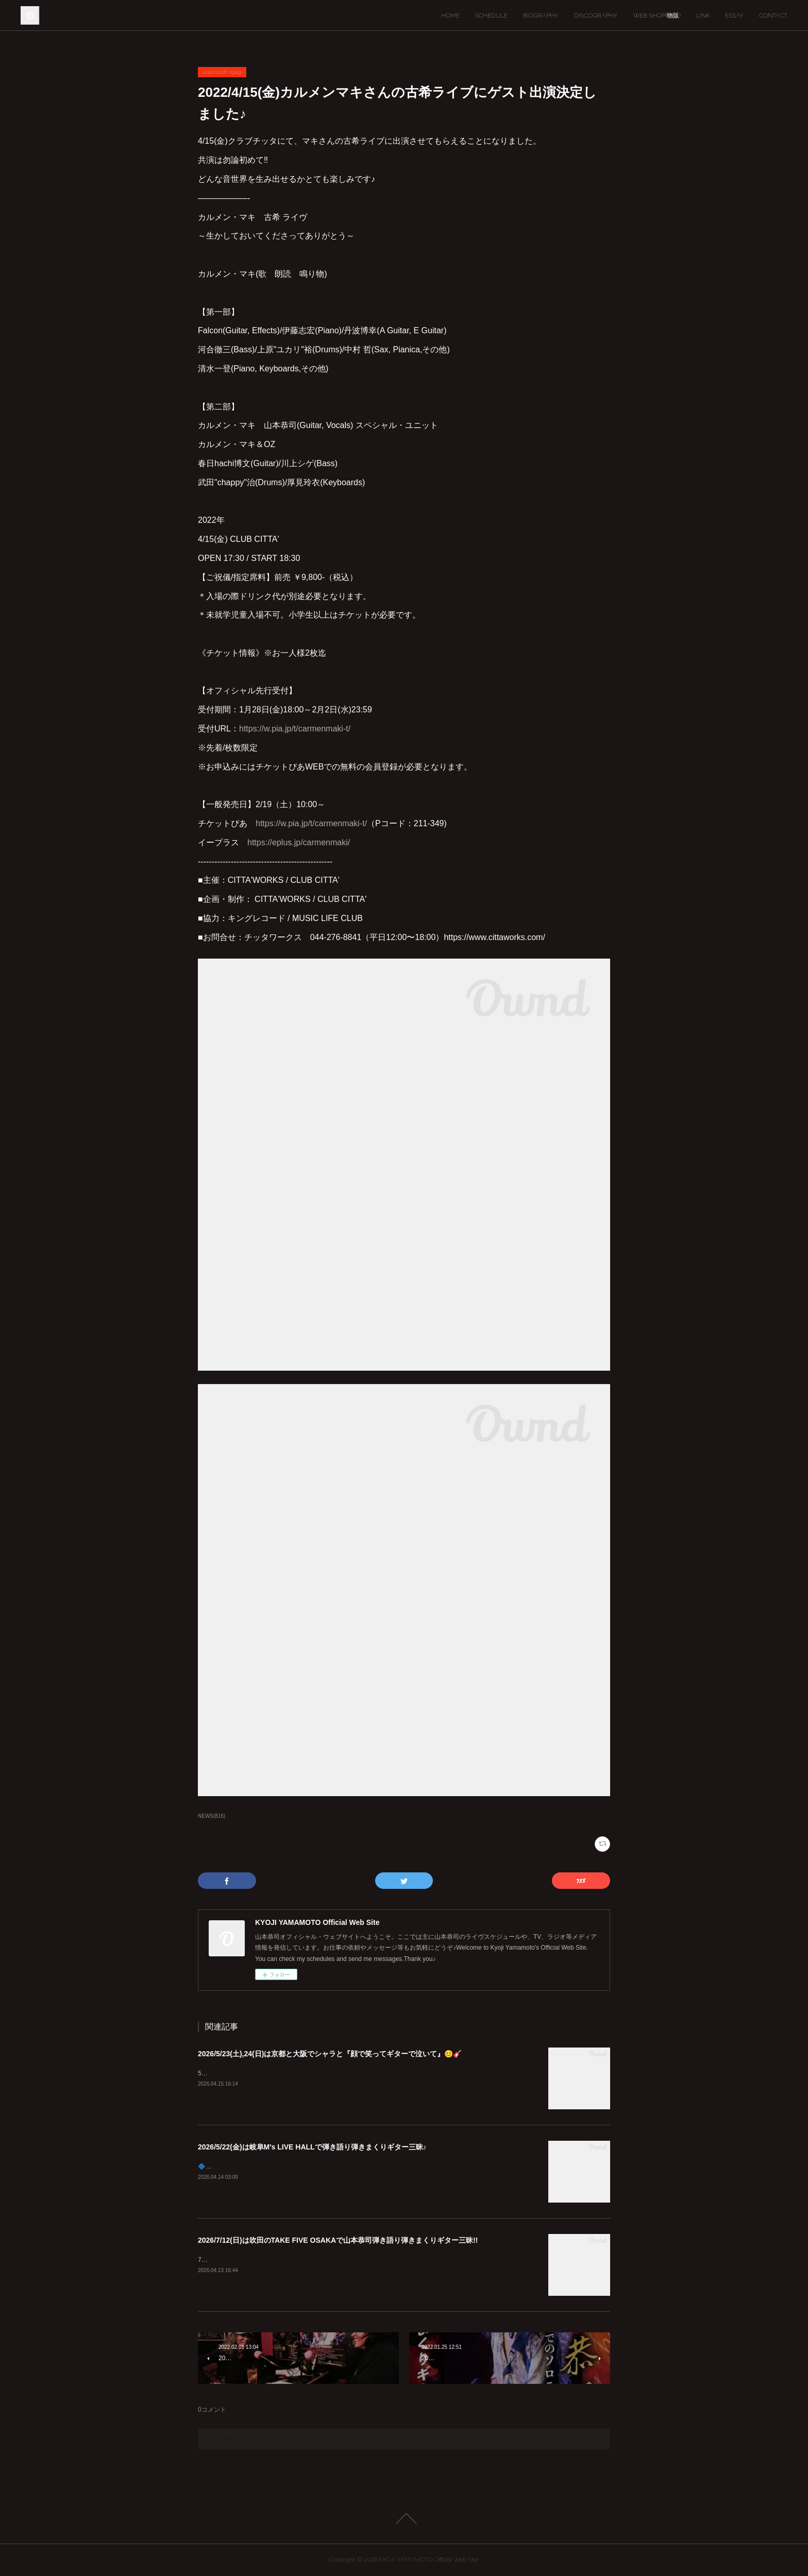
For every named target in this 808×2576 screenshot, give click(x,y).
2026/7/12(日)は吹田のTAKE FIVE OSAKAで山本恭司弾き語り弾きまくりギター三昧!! (338, 2240)
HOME (450, 15)
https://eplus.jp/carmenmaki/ (298, 842)
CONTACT (773, 15)
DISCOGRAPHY (596, 15)
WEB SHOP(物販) (657, 15)
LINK (703, 15)
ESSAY (734, 15)
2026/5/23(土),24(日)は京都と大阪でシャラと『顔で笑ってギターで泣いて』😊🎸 (330, 2054)
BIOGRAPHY (541, 15)
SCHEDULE (491, 15)
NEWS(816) (211, 1816)
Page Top (404, 2518)
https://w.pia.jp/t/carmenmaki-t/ (294, 728)
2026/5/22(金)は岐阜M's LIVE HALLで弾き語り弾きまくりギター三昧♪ (312, 2147)
